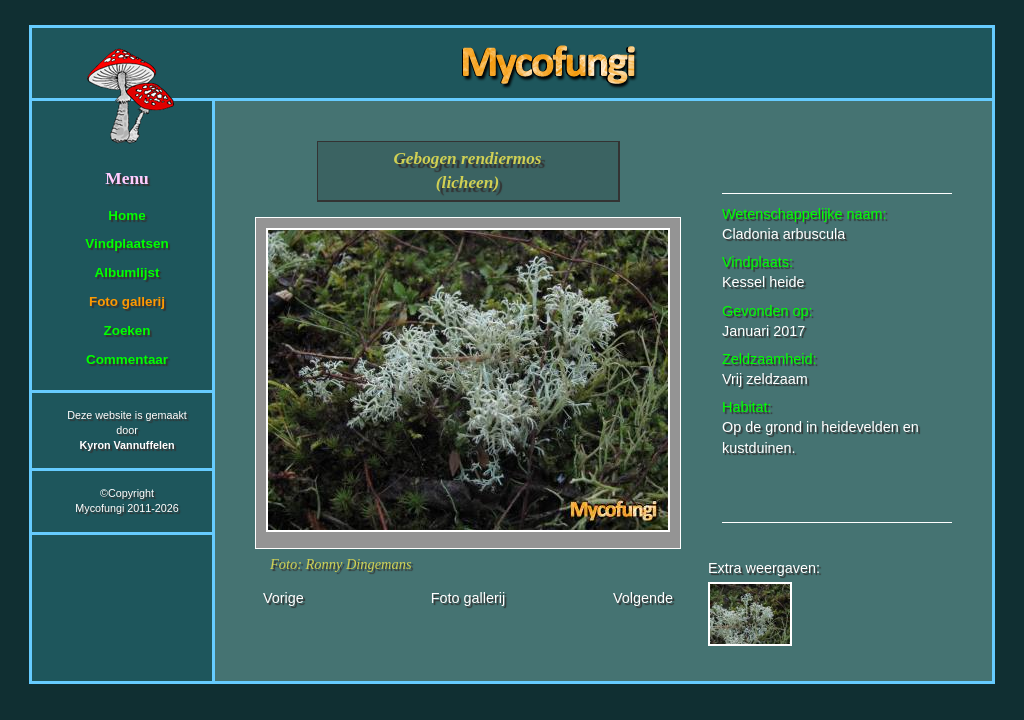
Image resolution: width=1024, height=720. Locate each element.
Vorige (283, 598)
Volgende (643, 598)
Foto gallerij (127, 301)
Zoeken (126, 330)
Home (126, 215)
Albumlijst (127, 272)
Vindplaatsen (126, 243)
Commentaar (127, 359)
